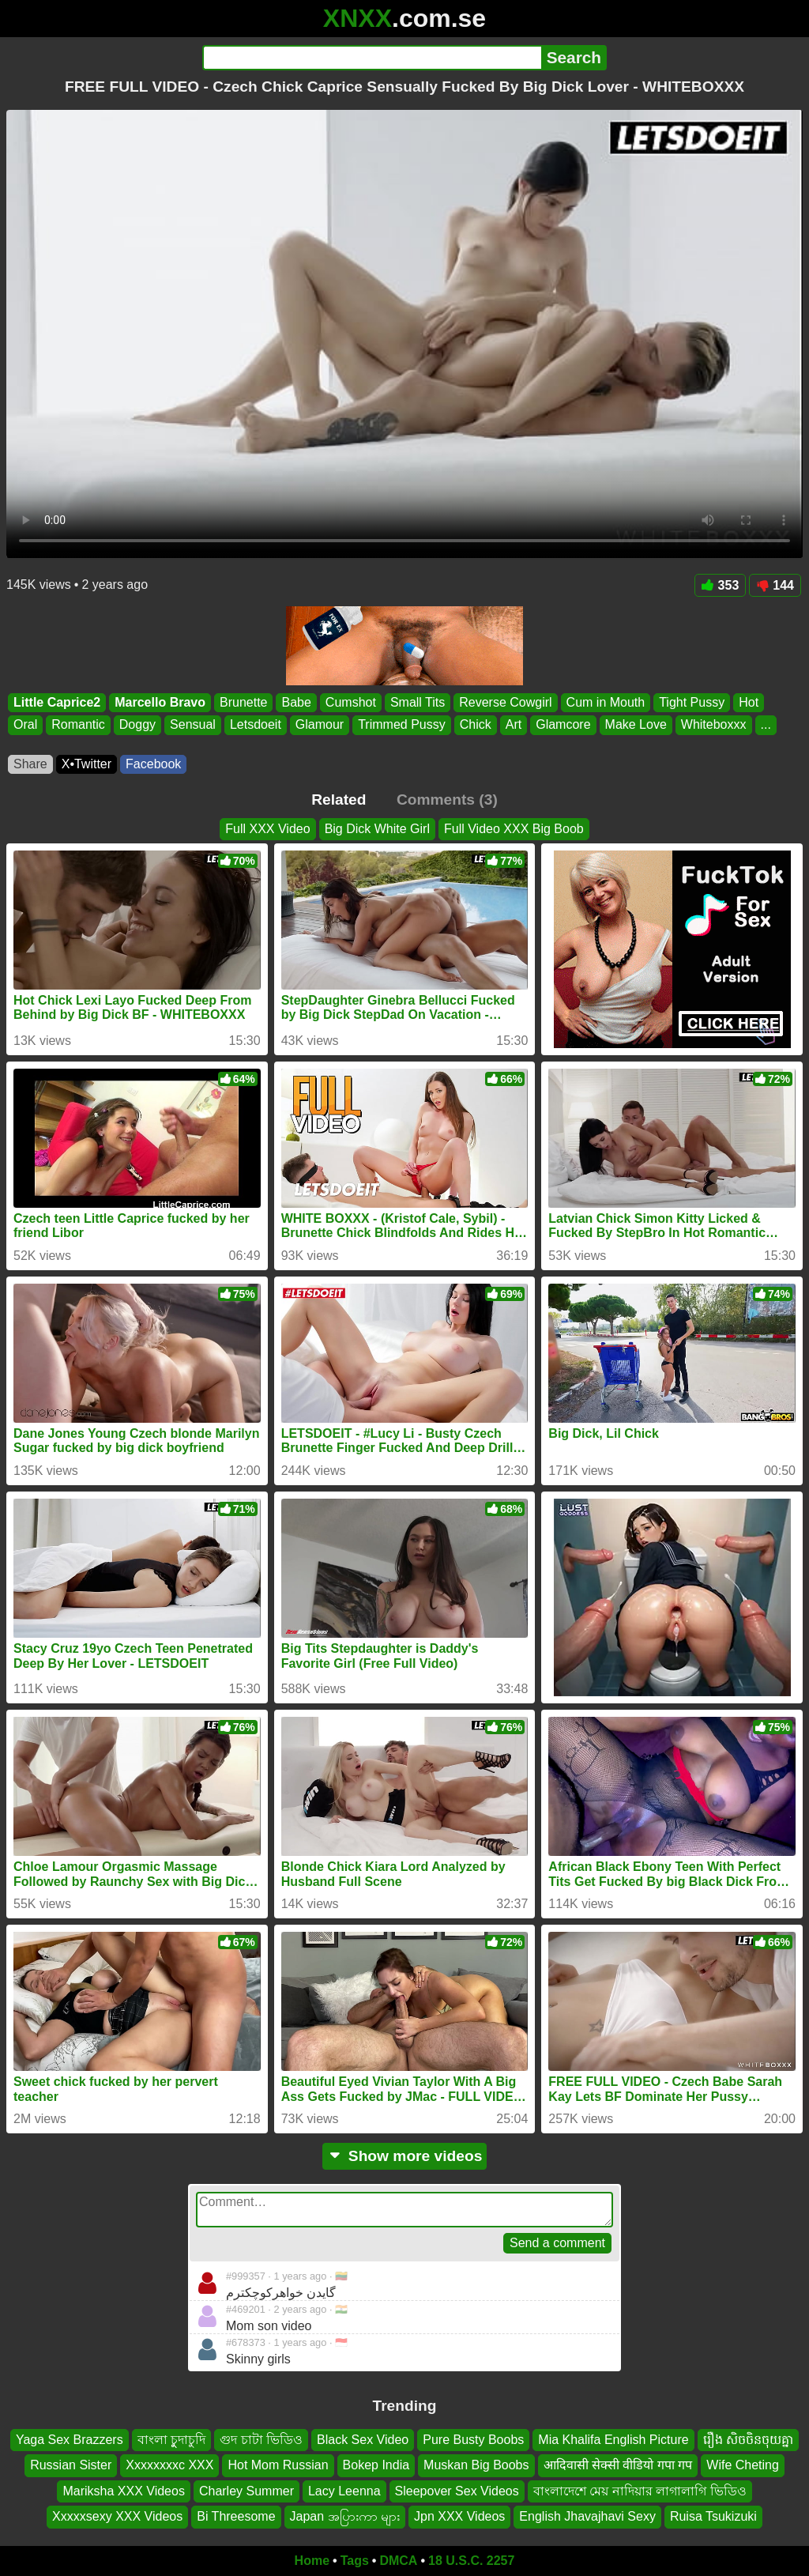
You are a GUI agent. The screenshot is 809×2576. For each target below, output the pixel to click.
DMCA (398, 2560)
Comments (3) (447, 799)
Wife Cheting (742, 2465)
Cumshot (350, 702)
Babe (295, 702)
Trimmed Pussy (402, 725)
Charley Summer (246, 2490)
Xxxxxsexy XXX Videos (117, 2516)
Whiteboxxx (714, 725)
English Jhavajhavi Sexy (587, 2516)
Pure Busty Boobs (473, 2439)
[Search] (371, 57)
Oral (25, 725)
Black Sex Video (362, 2439)
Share (30, 764)
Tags (355, 2560)
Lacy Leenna (344, 2490)
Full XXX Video (267, 828)
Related (338, 799)
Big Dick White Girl (377, 828)
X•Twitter (86, 764)
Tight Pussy (691, 702)
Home (312, 2560)
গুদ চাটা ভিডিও (261, 2439)
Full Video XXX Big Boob (514, 828)
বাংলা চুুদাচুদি (171, 2439)
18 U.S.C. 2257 (471, 2560)
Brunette (243, 702)
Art (513, 725)
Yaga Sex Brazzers (69, 2439)
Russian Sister (70, 2465)
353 (720, 585)
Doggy (137, 725)
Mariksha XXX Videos (123, 2490)
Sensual (193, 725)
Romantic (78, 725)
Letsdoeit (255, 725)
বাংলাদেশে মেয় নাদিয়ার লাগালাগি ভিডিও (640, 2490)
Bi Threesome (236, 2516)
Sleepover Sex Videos (457, 2490)
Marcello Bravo (160, 702)
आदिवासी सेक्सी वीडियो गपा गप (618, 2465)
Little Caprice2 (56, 702)
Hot (748, 702)
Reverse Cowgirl (505, 702)
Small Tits (417, 702)
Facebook (153, 764)
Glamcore (563, 725)
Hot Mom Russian (278, 2465)
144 (775, 585)
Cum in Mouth (605, 702)
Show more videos (405, 2156)
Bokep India (376, 2465)
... (766, 725)
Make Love (636, 725)
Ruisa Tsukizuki (713, 2516)
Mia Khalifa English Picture (613, 2439)
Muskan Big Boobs (476, 2465)
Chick (475, 725)
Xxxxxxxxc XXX (169, 2465)
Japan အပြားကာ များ (345, 2516)
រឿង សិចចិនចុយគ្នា (748, 2439)
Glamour (319, 725)
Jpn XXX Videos (459, 2516)
